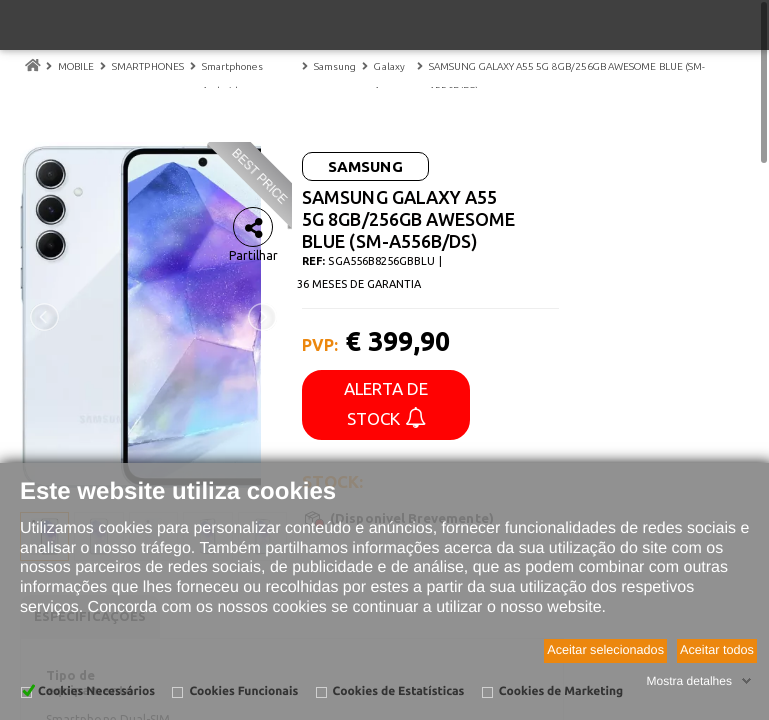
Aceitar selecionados (605, 650)
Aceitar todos (717, 650)
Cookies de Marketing (561, 691)
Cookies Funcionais (243, 691)
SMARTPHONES (148, 66)
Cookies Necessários (96, 691)
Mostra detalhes (689, 681)
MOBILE (76, 66)
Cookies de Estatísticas (399, 691)
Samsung (335, 66)
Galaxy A (389, 78)
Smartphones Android (232, 78)
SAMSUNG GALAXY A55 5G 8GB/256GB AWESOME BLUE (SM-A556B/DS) (567, 78)
